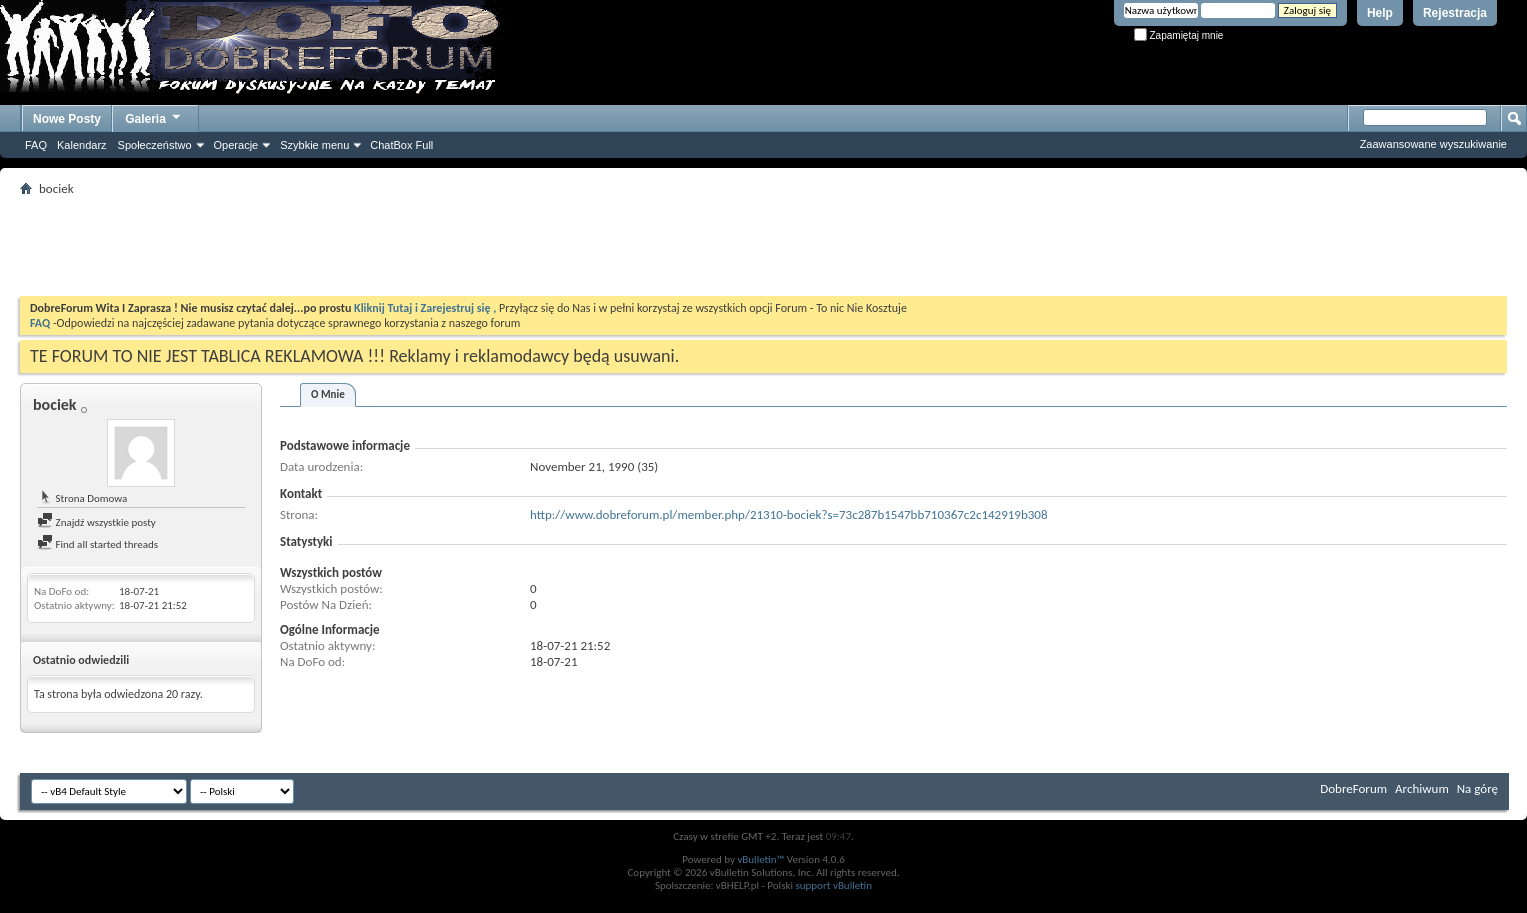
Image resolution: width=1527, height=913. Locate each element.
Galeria (154, 116)
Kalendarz (82, 145)
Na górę (1477, 788)
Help (1380, 13)
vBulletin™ (760, 859)
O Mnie (328, 394)
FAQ (36, 145)
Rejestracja (1455, 13)
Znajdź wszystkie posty (96, 522)
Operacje (236, 145)
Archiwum (1422, 788)
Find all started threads (97, 544)
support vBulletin (833, 885)
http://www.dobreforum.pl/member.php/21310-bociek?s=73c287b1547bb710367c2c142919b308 (789, 514)
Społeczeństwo (155, 145)
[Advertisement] (764, 246)
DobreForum (1353, 788)
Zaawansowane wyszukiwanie (1433, 144)
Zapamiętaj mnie (1179, 35)
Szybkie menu (314, 145)
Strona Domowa (82, 498)
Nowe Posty (67, 119)
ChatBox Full (401, 145)
